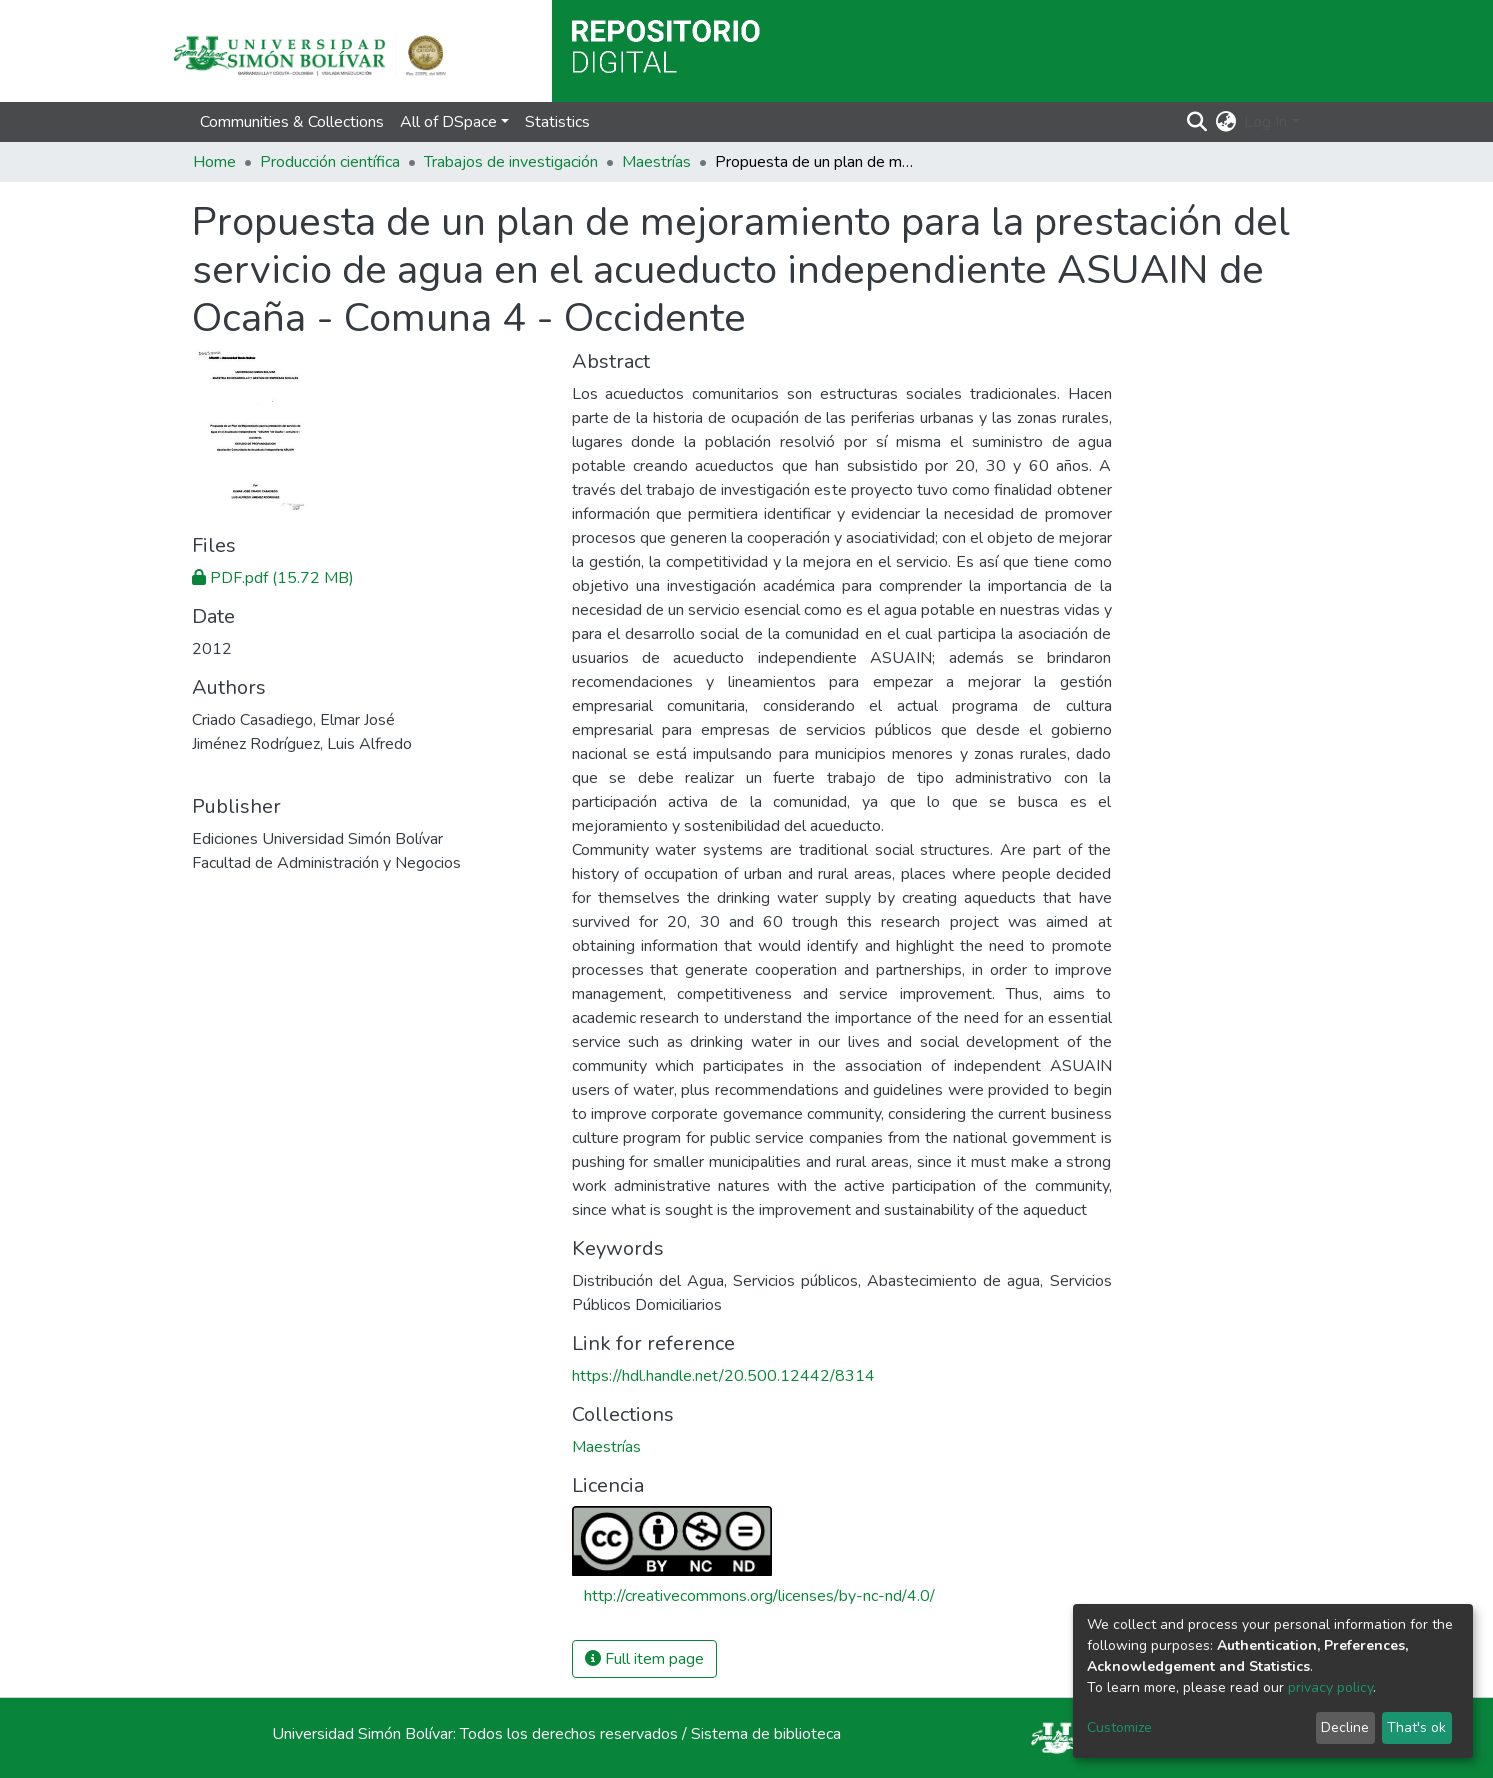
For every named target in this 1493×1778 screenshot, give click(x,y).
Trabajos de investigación (511, 162)
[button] (1225, 122)
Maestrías (656, 162)
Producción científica (330, 162)
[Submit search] (1196, 122)
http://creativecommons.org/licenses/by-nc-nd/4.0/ (759, 1596)
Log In (1265, 122)
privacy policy (1330, 1687)
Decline (1345, 1727)
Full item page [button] (644, 1659)
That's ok (1416, 1727)
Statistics (557, 122)
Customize (1119, 1727)
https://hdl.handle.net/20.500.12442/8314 (723, 1376)
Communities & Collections (292, 122)
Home (214, 162)
